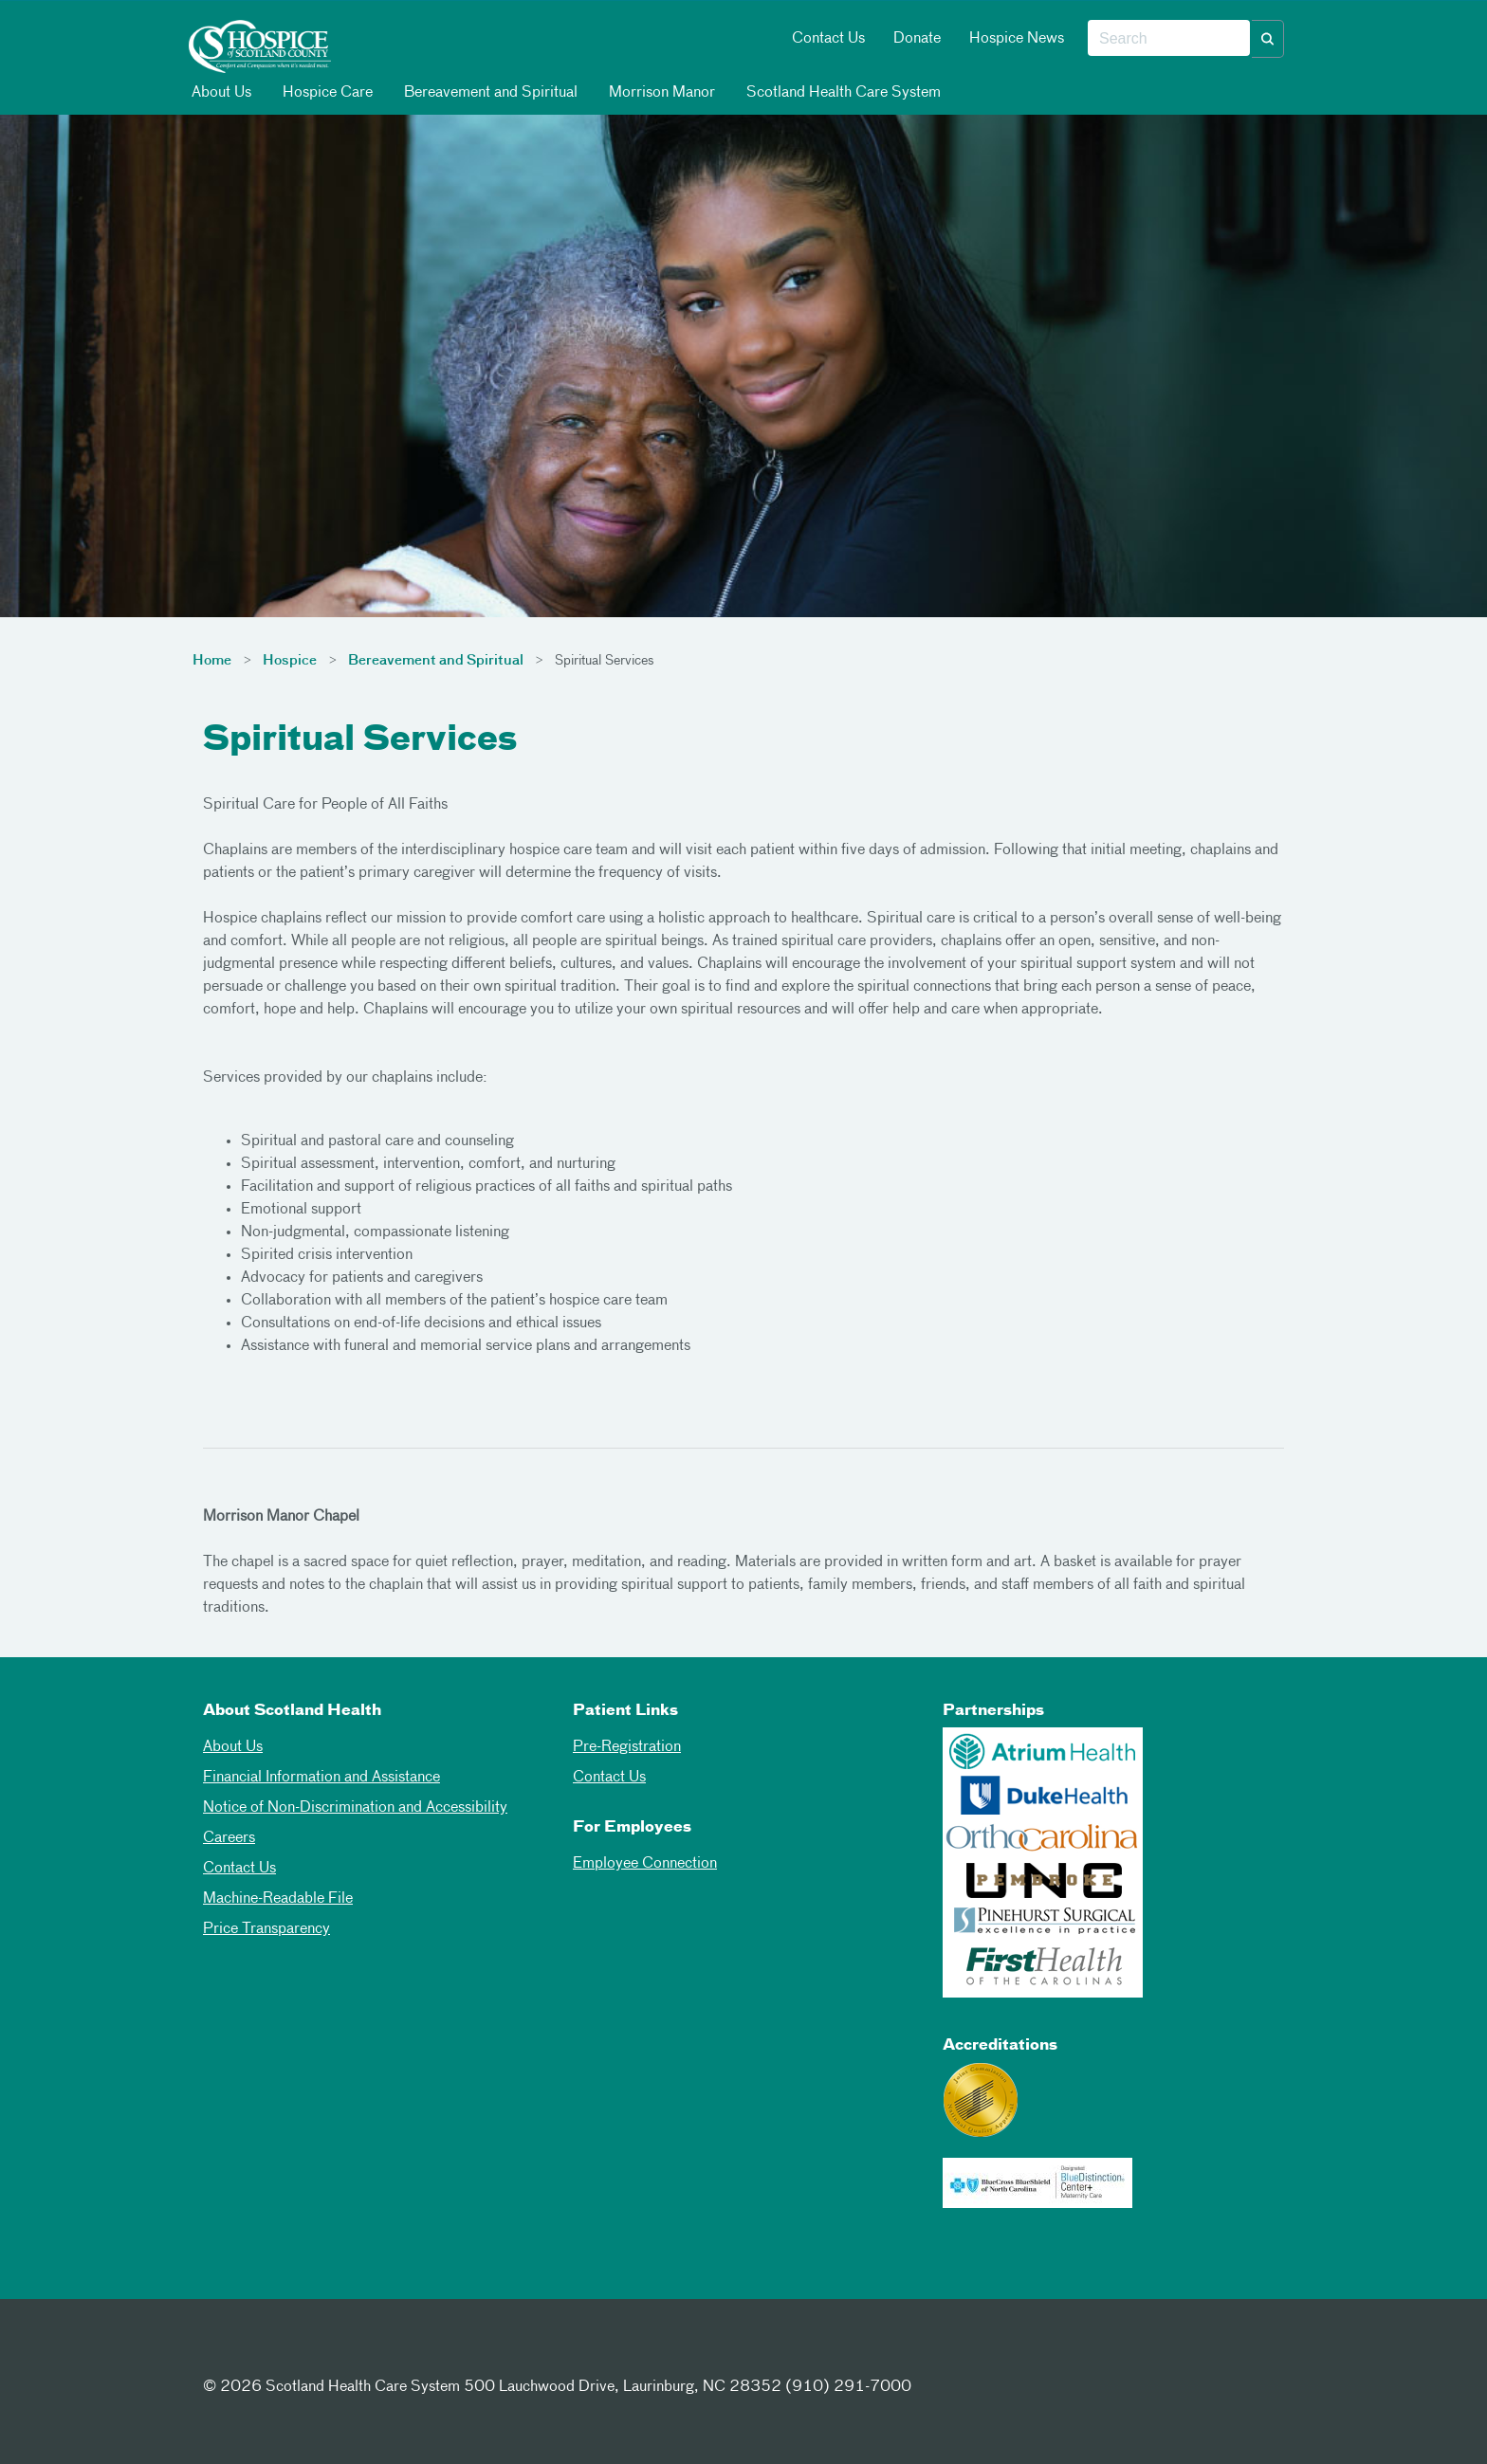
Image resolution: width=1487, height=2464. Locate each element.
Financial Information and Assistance (321, 1777)
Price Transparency (266, 1929)
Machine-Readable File (278, 1899)
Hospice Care (326, 92)
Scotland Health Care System (842, 92)
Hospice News (1016, 38)
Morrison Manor (660, 92)
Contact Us (828, 38)
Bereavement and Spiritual (489, 92)
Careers (229, 1838)
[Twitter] (268, 2352)
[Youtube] (361, 2352)
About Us (220, 92)
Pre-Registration (627, 1747)
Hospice (290, 660)
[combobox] (1169, 39)
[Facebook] (222, 2352)
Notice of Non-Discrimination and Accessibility (355, 1808)
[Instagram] (315, 2352)
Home (212, 660)
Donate (917, 38)
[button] (1268, 39)
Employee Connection (645, 1863)
